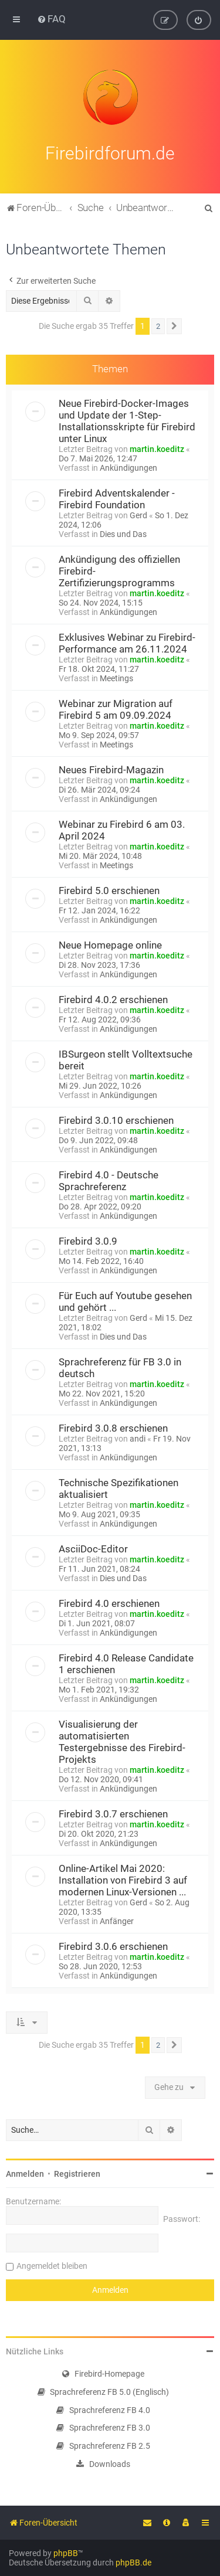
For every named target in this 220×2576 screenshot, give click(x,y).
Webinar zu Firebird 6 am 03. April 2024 (122, 829)
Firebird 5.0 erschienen (109, 889)
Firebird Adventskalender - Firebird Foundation (117, 497)
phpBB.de (133, 2562)
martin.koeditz (157, 448)
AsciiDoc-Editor (93, 1548)
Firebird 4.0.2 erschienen (113, 998)
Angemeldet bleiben (51, 2264)
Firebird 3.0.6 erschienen (113, 1945)
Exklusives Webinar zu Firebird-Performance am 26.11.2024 (127, 642)
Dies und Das (123, 533)
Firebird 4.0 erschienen (109, 1602)
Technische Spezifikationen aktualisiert (118, 1487)
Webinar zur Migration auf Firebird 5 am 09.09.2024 (115, 708)
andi (137, 1437)
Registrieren (77, 2172)
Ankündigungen (128, 466)
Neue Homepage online (110, 944)
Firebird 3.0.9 (88, 1240)
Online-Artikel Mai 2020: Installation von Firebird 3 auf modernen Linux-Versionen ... (123, 1879)
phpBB (65, 2553)
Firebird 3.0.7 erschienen (113, 1813)
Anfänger (117, 1920)
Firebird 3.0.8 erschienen (113, 1427)
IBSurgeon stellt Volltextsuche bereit (125, 1058)
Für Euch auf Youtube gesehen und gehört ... (125, 1300)
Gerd (138, 514)
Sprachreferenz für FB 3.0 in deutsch (120, 1366)
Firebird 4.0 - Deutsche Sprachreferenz (108, 1179)
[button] (174, 325)
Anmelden (25, 2172)
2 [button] (158, 325)
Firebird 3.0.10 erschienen (116, 1119)
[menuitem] (51, 19)
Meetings (116, 677)
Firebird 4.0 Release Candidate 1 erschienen (126, 1662)
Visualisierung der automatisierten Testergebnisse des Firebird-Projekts (122, 1740)
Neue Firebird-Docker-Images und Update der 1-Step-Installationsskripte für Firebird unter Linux (127, 419)
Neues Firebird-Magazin (111, 768)
